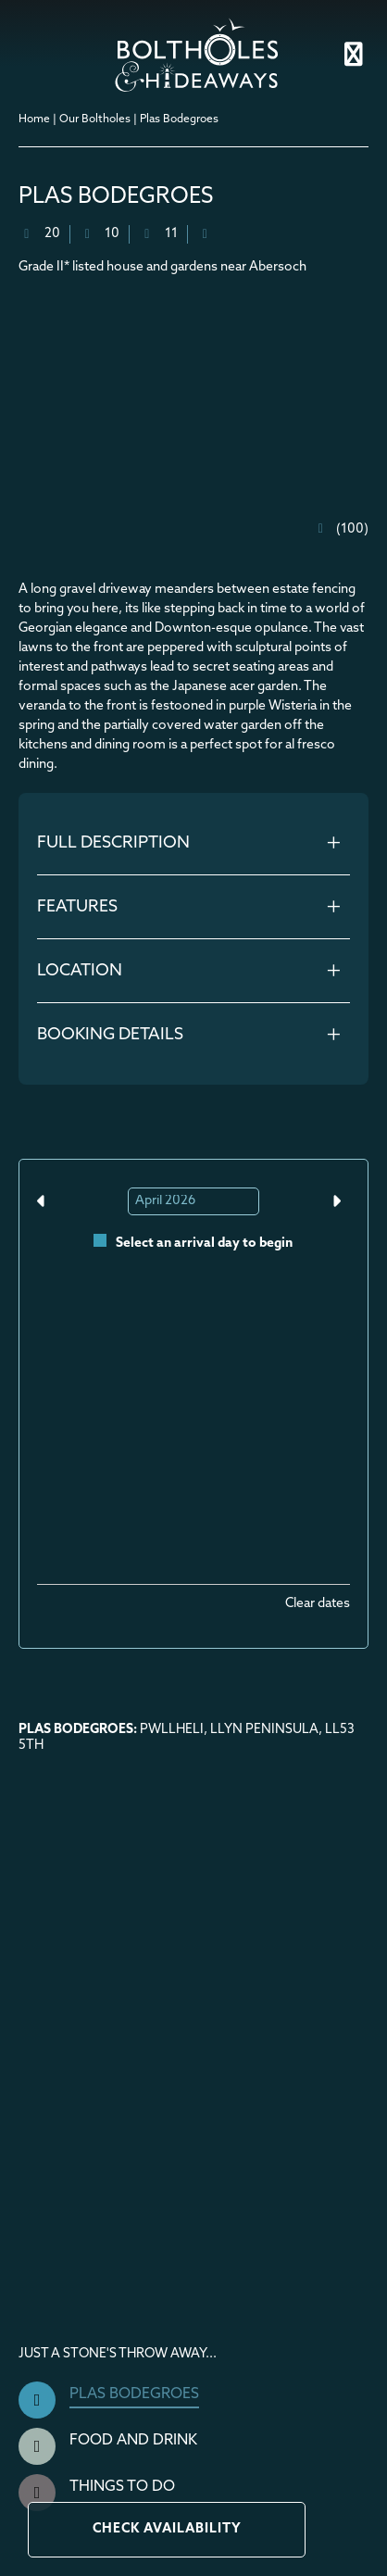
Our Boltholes (95, 119)
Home (34, 119)
